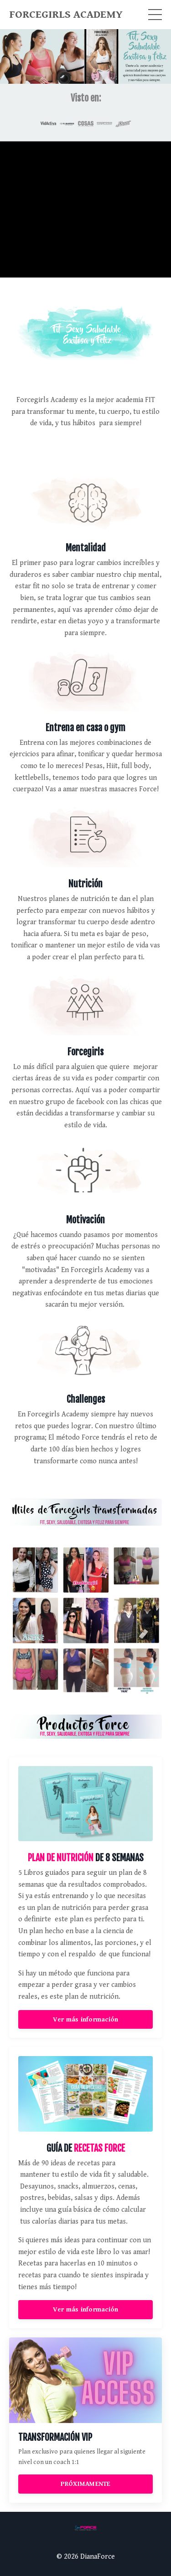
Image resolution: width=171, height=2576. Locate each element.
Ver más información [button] (86, 2019)
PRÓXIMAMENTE (86, 2484)
